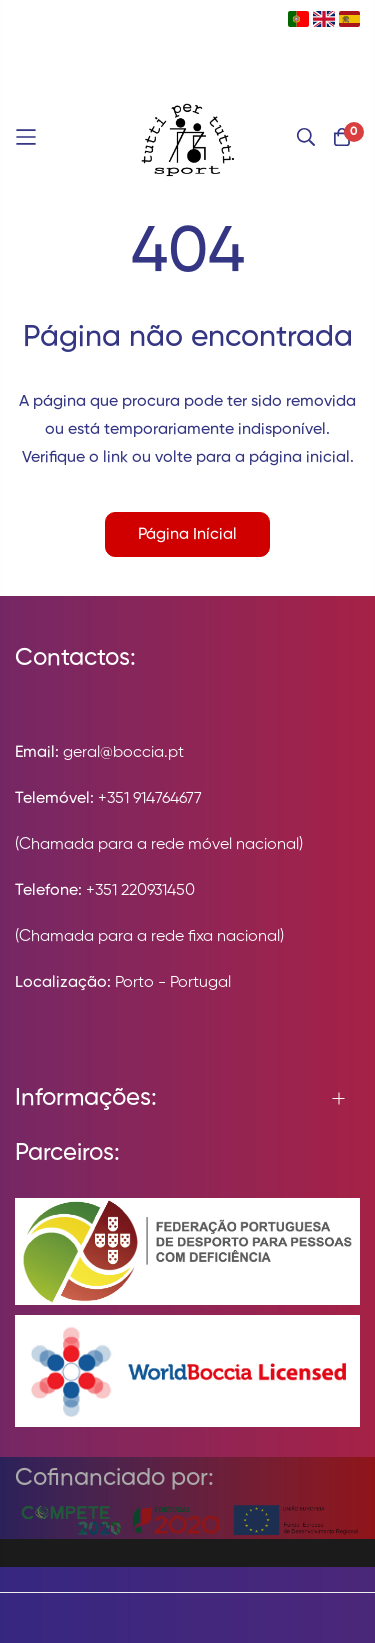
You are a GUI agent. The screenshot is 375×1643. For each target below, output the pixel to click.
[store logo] (187, 137)
